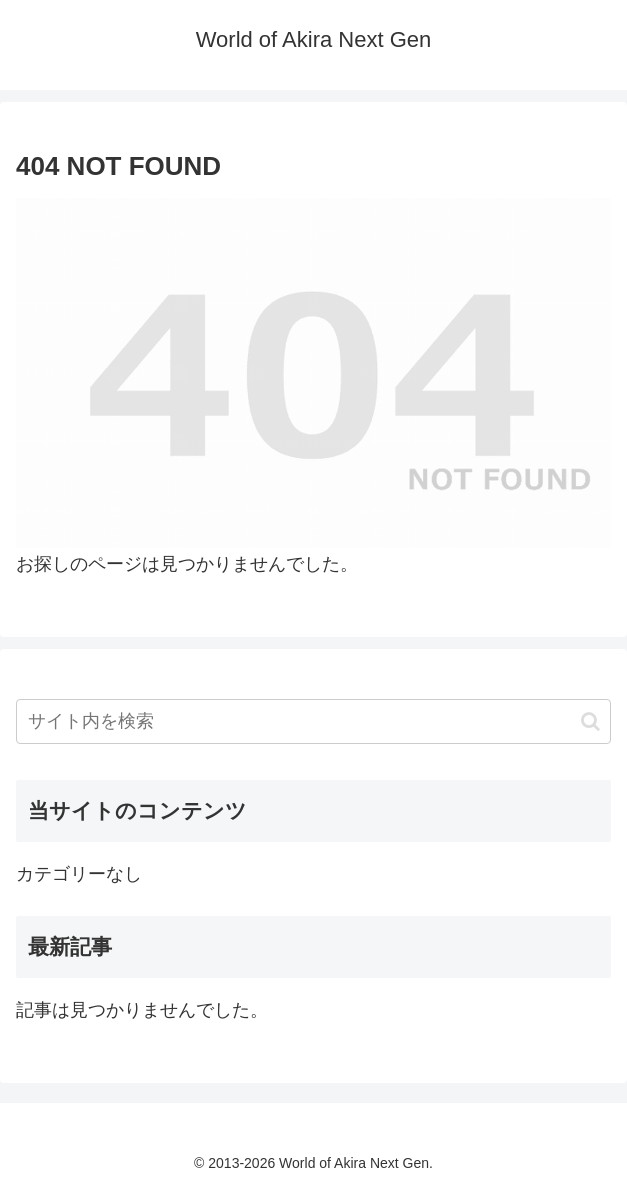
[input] (313, 721)
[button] (590, 721)
